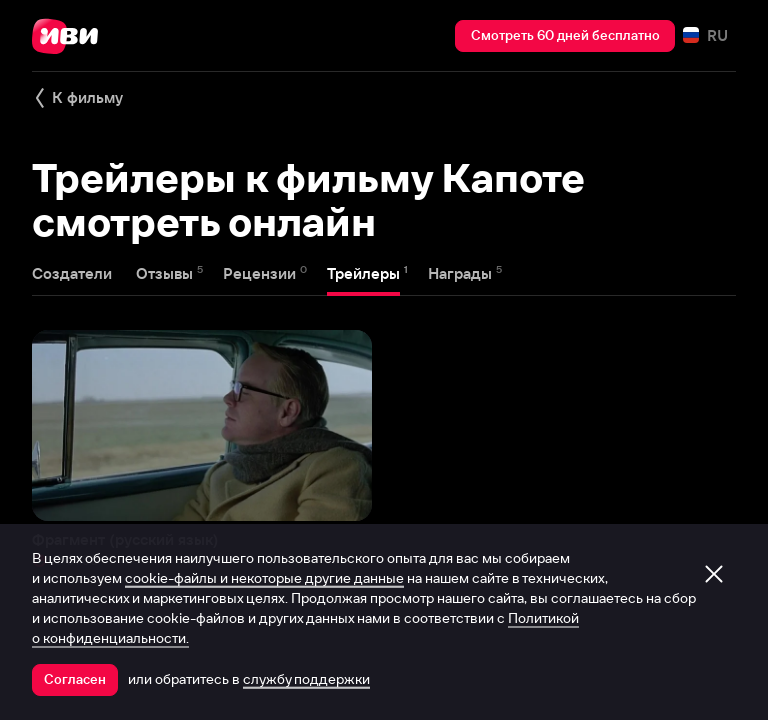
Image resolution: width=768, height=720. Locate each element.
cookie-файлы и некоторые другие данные (264, 578)
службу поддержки (306, 679)
